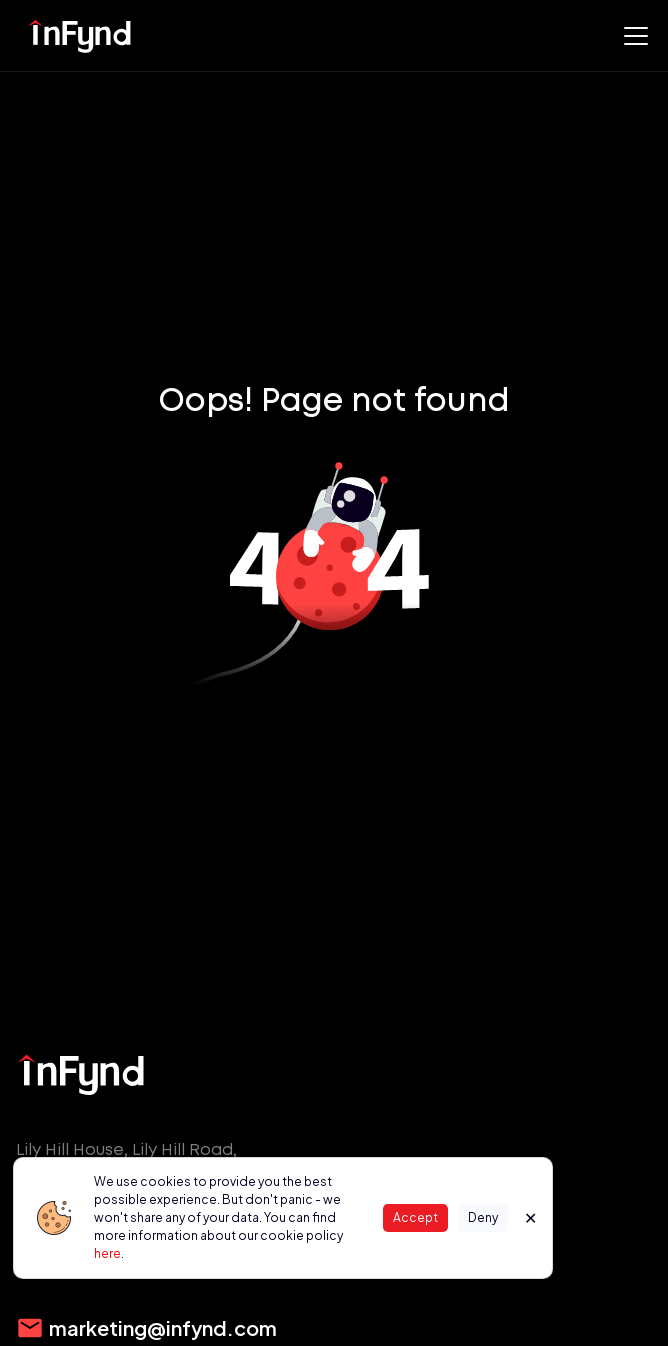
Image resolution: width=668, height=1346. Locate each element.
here (107, 1253)
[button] (632, 36)
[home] (80, 36)
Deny (483, 1217)
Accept (415, 1217)
